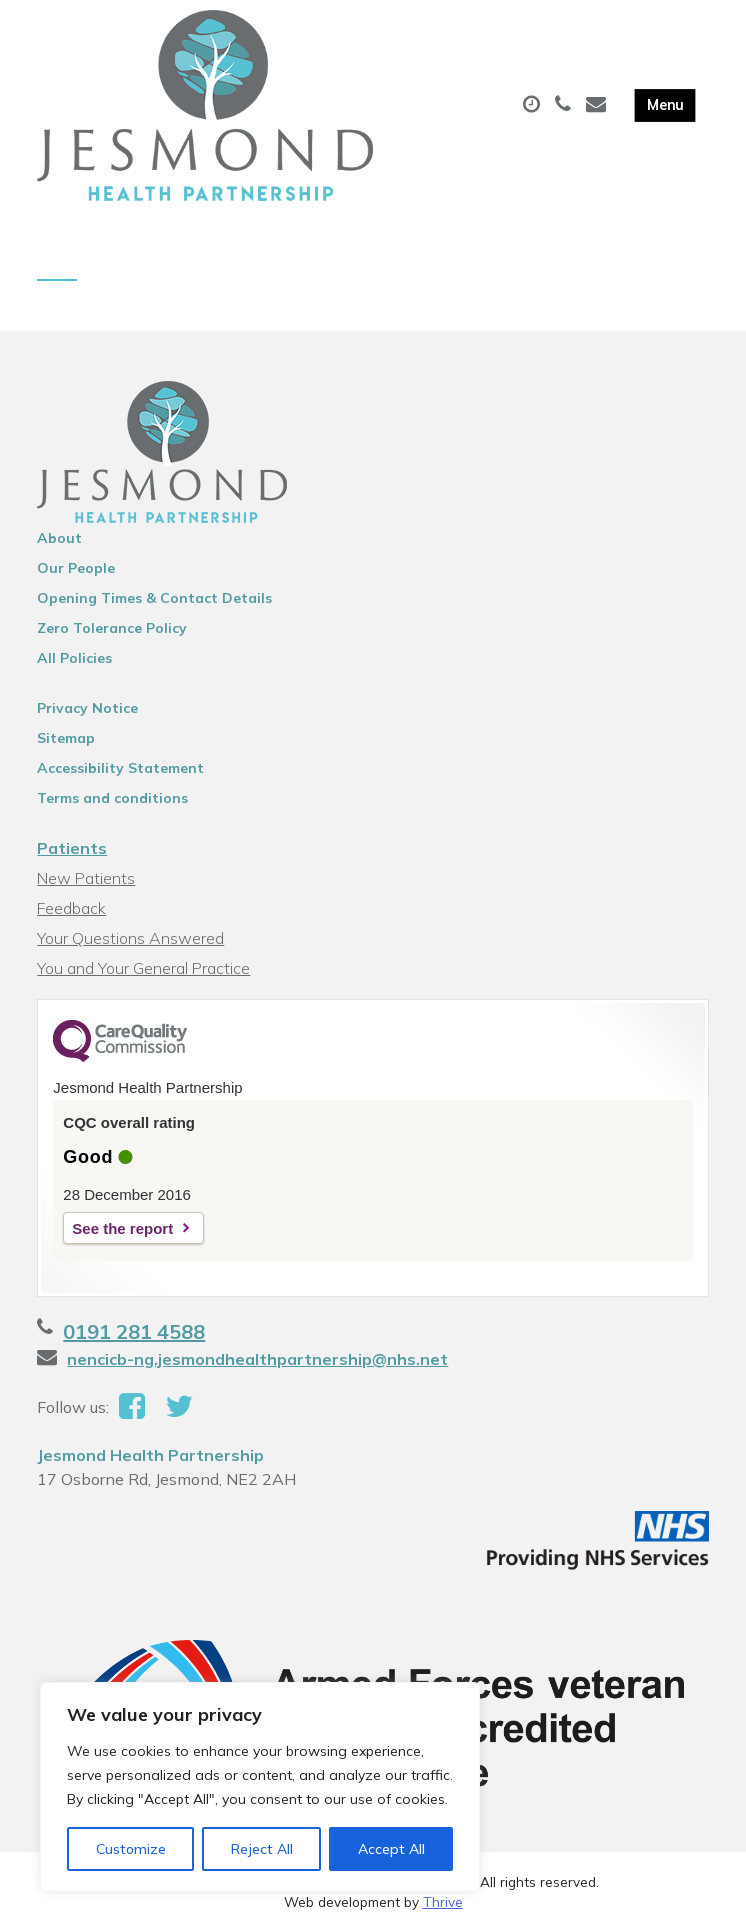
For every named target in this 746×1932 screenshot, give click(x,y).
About (59, 538)
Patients (72, 848)
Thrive (443, 1901)
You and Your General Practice (143, 968)
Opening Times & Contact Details (154, 598)
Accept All (391, 1849)
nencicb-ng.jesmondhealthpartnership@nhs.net (257, 1359)
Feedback (71, 908)
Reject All (262, 1849)
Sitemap (66, 738)
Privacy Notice (87, 708)
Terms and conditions (112, 798)
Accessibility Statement (120, 768)
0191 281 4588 (134, 1331)
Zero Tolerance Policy (112, 628)
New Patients (86, 878)
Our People (76, 568)
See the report (122, 1228)
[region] (260, 1787)
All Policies (74, 658)
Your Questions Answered (130, 938)
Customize (131, 1849)
